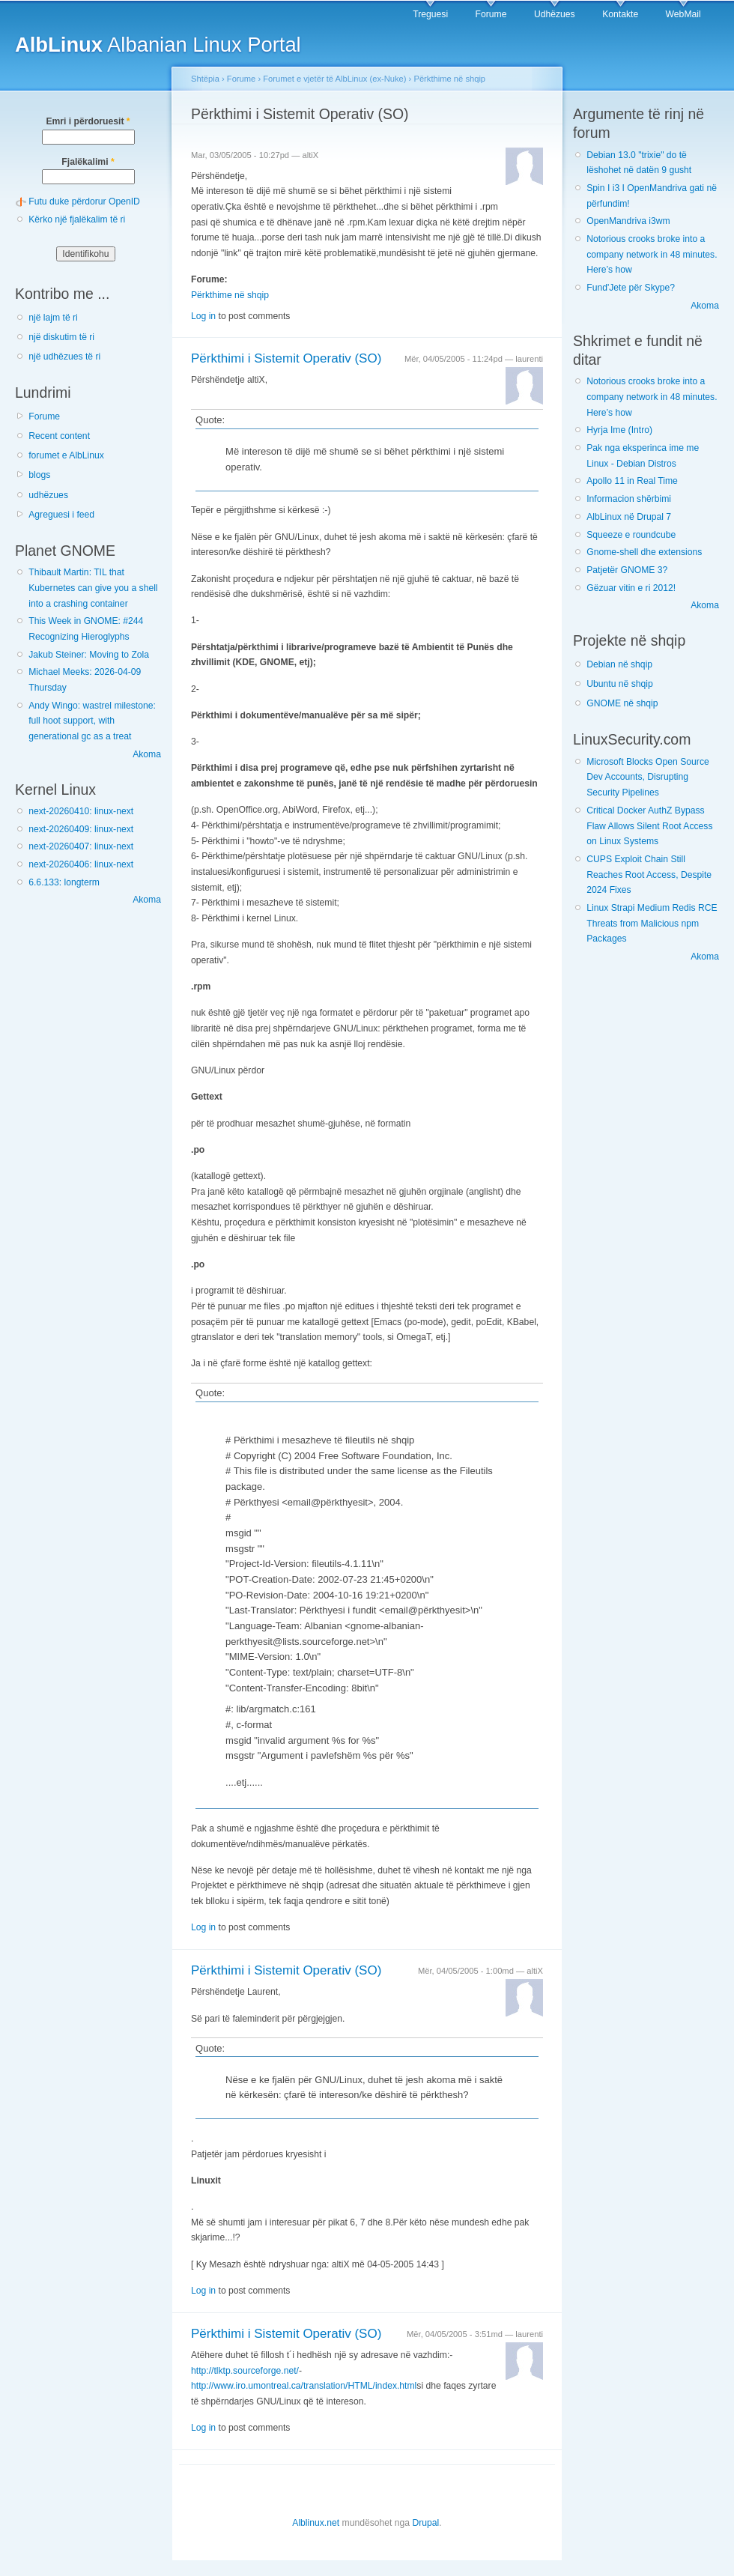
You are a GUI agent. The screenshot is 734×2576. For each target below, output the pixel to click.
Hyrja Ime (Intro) (619, 430)
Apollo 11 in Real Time (632, 481)
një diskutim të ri (61, 337)
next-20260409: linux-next (80, 829)
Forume (491, 14)
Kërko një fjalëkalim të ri (76, 219)
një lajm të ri (53, 317)
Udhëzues (554, 14)
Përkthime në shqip (449, 78)
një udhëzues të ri (64, 356)
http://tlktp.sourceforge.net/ (245, 2371)
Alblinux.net (315, 2523)
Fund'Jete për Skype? (630, 287)
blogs (39, 475)
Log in (203, 316)
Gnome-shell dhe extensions (644, 552)
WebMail (683, 14)
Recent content (59, 436)
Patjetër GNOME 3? (626, 570)
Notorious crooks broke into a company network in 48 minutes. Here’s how (651, 254)
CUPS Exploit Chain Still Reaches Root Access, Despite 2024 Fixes (649, 874)
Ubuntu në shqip (619, 684)
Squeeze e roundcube (631, 535)
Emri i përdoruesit (88, 121)
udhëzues (48, 495)
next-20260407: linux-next (80, 846)
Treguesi (430, 14)
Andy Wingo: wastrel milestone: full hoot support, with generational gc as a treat (92, 721)
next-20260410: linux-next (80, 811)
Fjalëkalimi (87, 162)
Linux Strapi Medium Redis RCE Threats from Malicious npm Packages (651, 923)
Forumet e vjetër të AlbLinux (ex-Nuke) (334, 78)
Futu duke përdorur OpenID (84, 201)
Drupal (425, 2523)
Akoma (147, 754)
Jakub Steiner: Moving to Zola (88, 654)
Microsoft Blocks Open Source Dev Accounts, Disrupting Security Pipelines (647, 777)
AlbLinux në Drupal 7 (628, 517)
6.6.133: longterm (64, 882)
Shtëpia (205, 78)
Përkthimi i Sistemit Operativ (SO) (286, 358)
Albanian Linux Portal (158, 44)
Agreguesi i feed (61, 514)
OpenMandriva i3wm (628, 221)
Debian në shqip (619, 664)
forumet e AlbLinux (66, 455)
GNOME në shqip (622, 703)
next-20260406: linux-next (80, 864)
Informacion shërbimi (628, 499)
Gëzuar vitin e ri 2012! (631, 588)
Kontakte (620, 14)
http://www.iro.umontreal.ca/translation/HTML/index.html (303, 2385)
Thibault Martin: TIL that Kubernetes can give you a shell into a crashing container (92, 587)
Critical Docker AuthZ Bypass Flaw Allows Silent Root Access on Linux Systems (649, 825)
